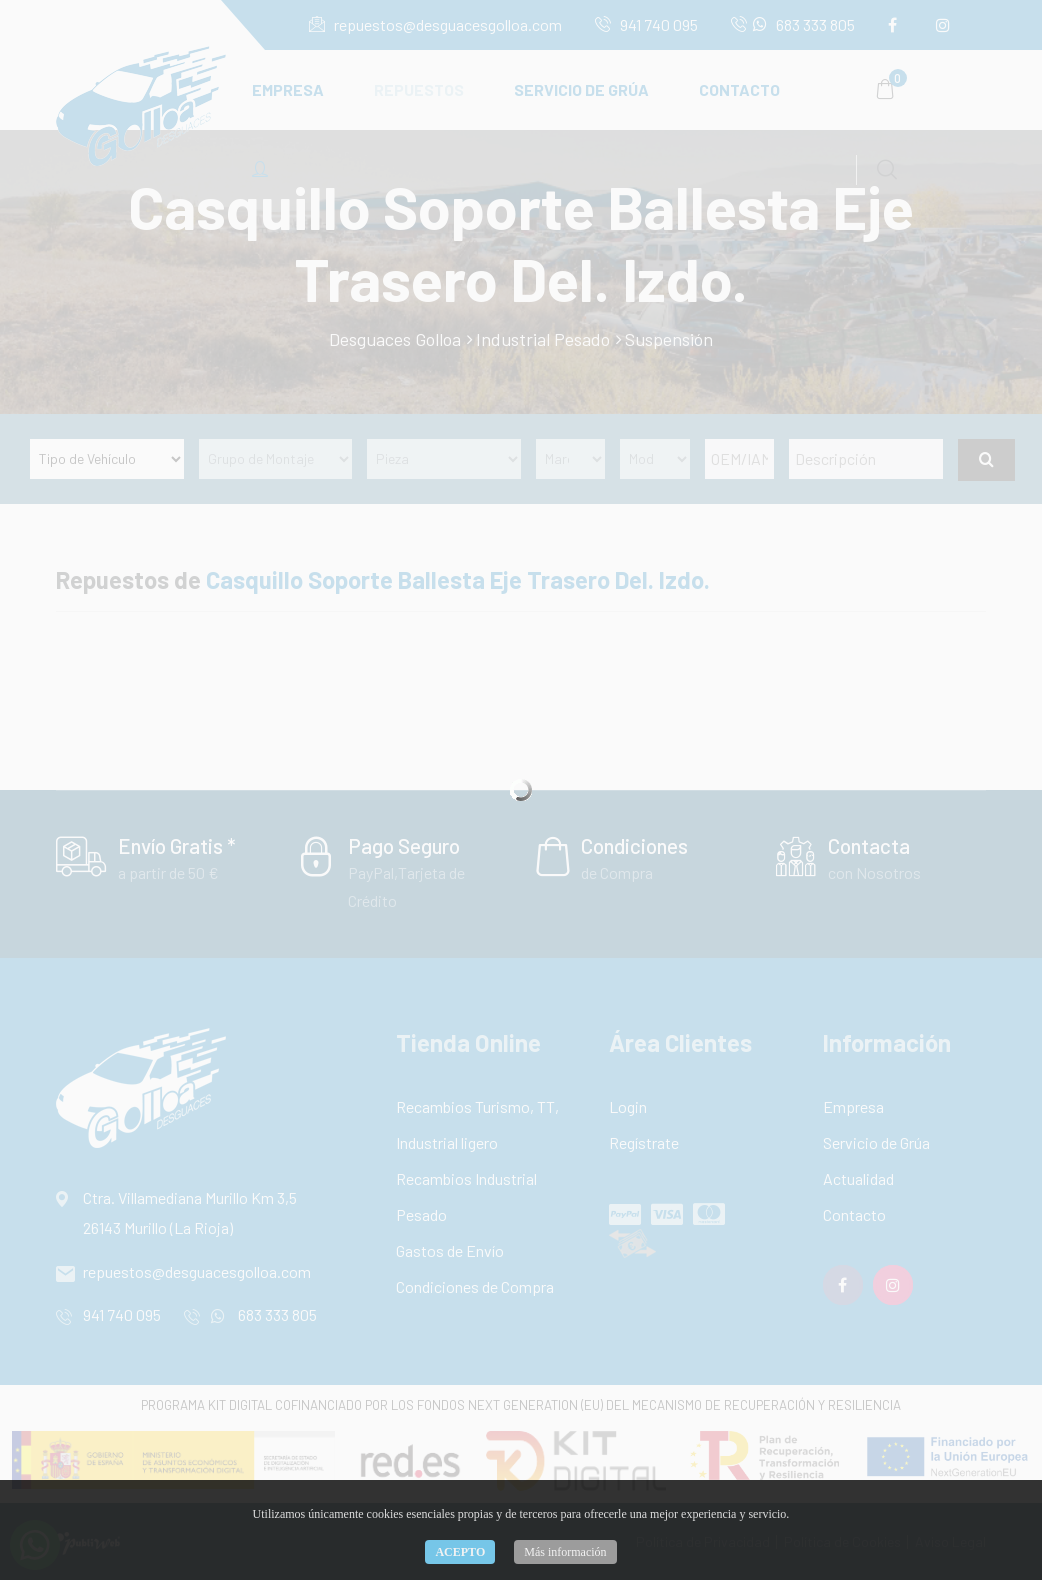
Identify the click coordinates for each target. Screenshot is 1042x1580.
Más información (565, 1552)
